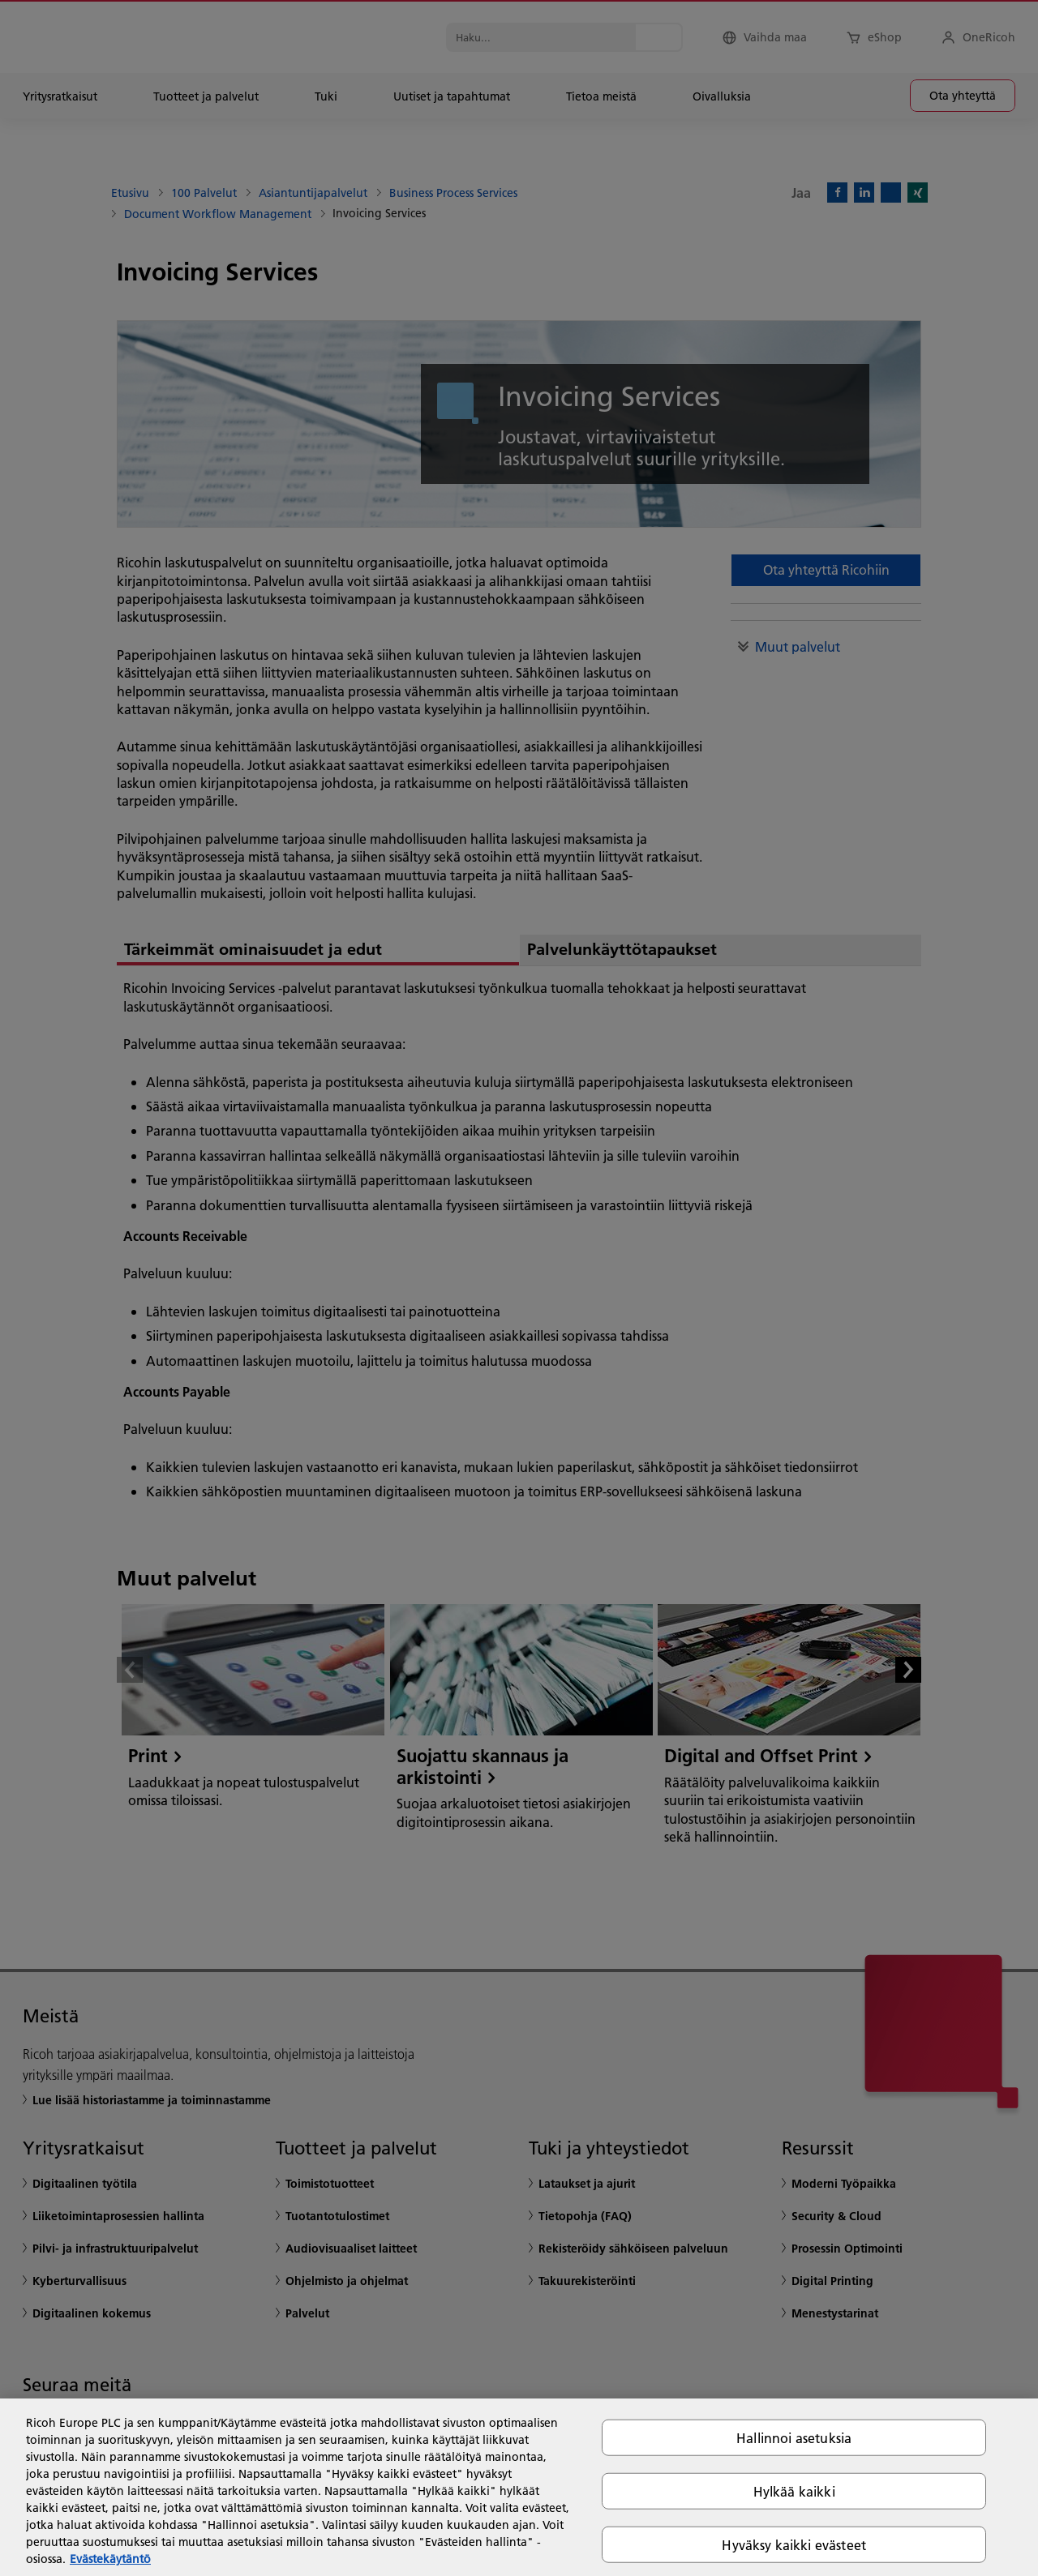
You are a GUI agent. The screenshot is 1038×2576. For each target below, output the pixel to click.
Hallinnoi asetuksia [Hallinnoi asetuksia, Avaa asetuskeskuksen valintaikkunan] (793, 2436)
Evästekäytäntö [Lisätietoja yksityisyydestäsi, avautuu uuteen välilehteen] (110, 2559)
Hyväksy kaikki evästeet (794, 2544)
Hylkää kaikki (794, 2490)
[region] (519, 2487)
